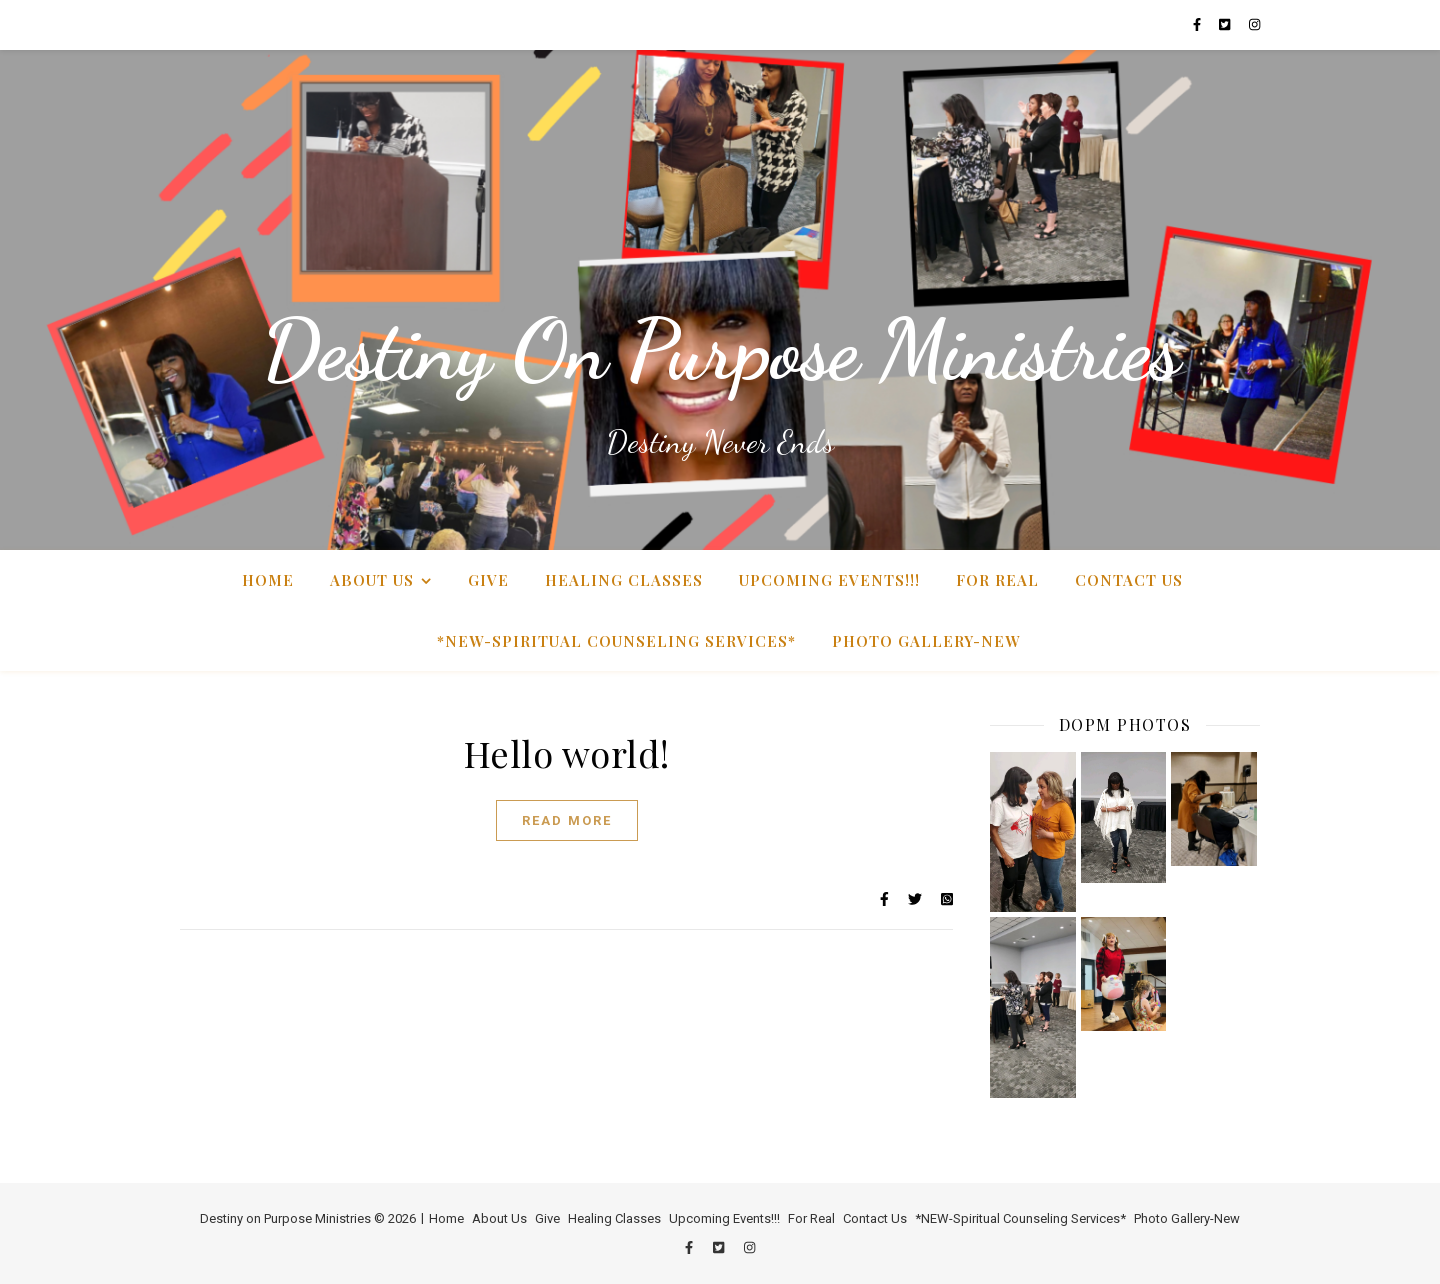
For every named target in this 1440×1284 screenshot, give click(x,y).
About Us (372, 580)
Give (488, 580)
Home (268, 580)
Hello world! (567, 753)
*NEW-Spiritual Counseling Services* (616, 641)
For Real (997, 580)
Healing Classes (624, 580)
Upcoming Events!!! (829, 580)
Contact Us (1129, 580)
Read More (567, 820)
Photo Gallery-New (926, 641)
